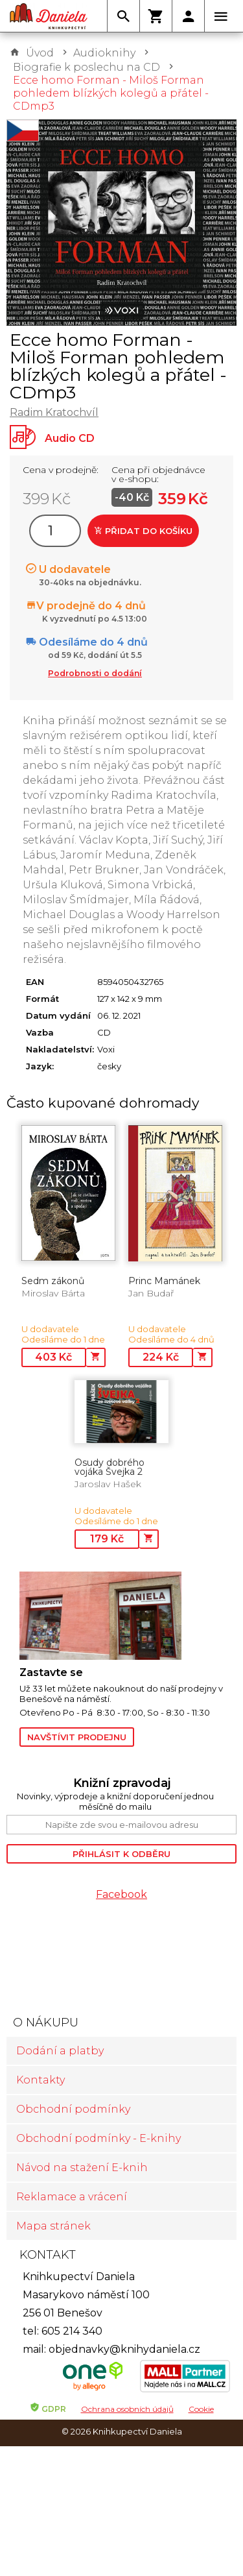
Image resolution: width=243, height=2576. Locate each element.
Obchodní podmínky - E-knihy (98, 2138)
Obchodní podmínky (73, 2109)
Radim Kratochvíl (54, 412)
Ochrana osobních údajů (127, 2409)
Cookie (201, 2409)
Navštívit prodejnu (76, 1737)
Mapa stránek (53, 2226)
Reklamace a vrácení (71, 2197)
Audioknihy (104, 53)
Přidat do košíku (143, 531)
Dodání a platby (60, 2051)
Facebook (121, 1894)
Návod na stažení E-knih (82, 2167)
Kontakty (40, 2080)
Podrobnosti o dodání (95, 673)
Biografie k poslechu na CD (86, 67)
